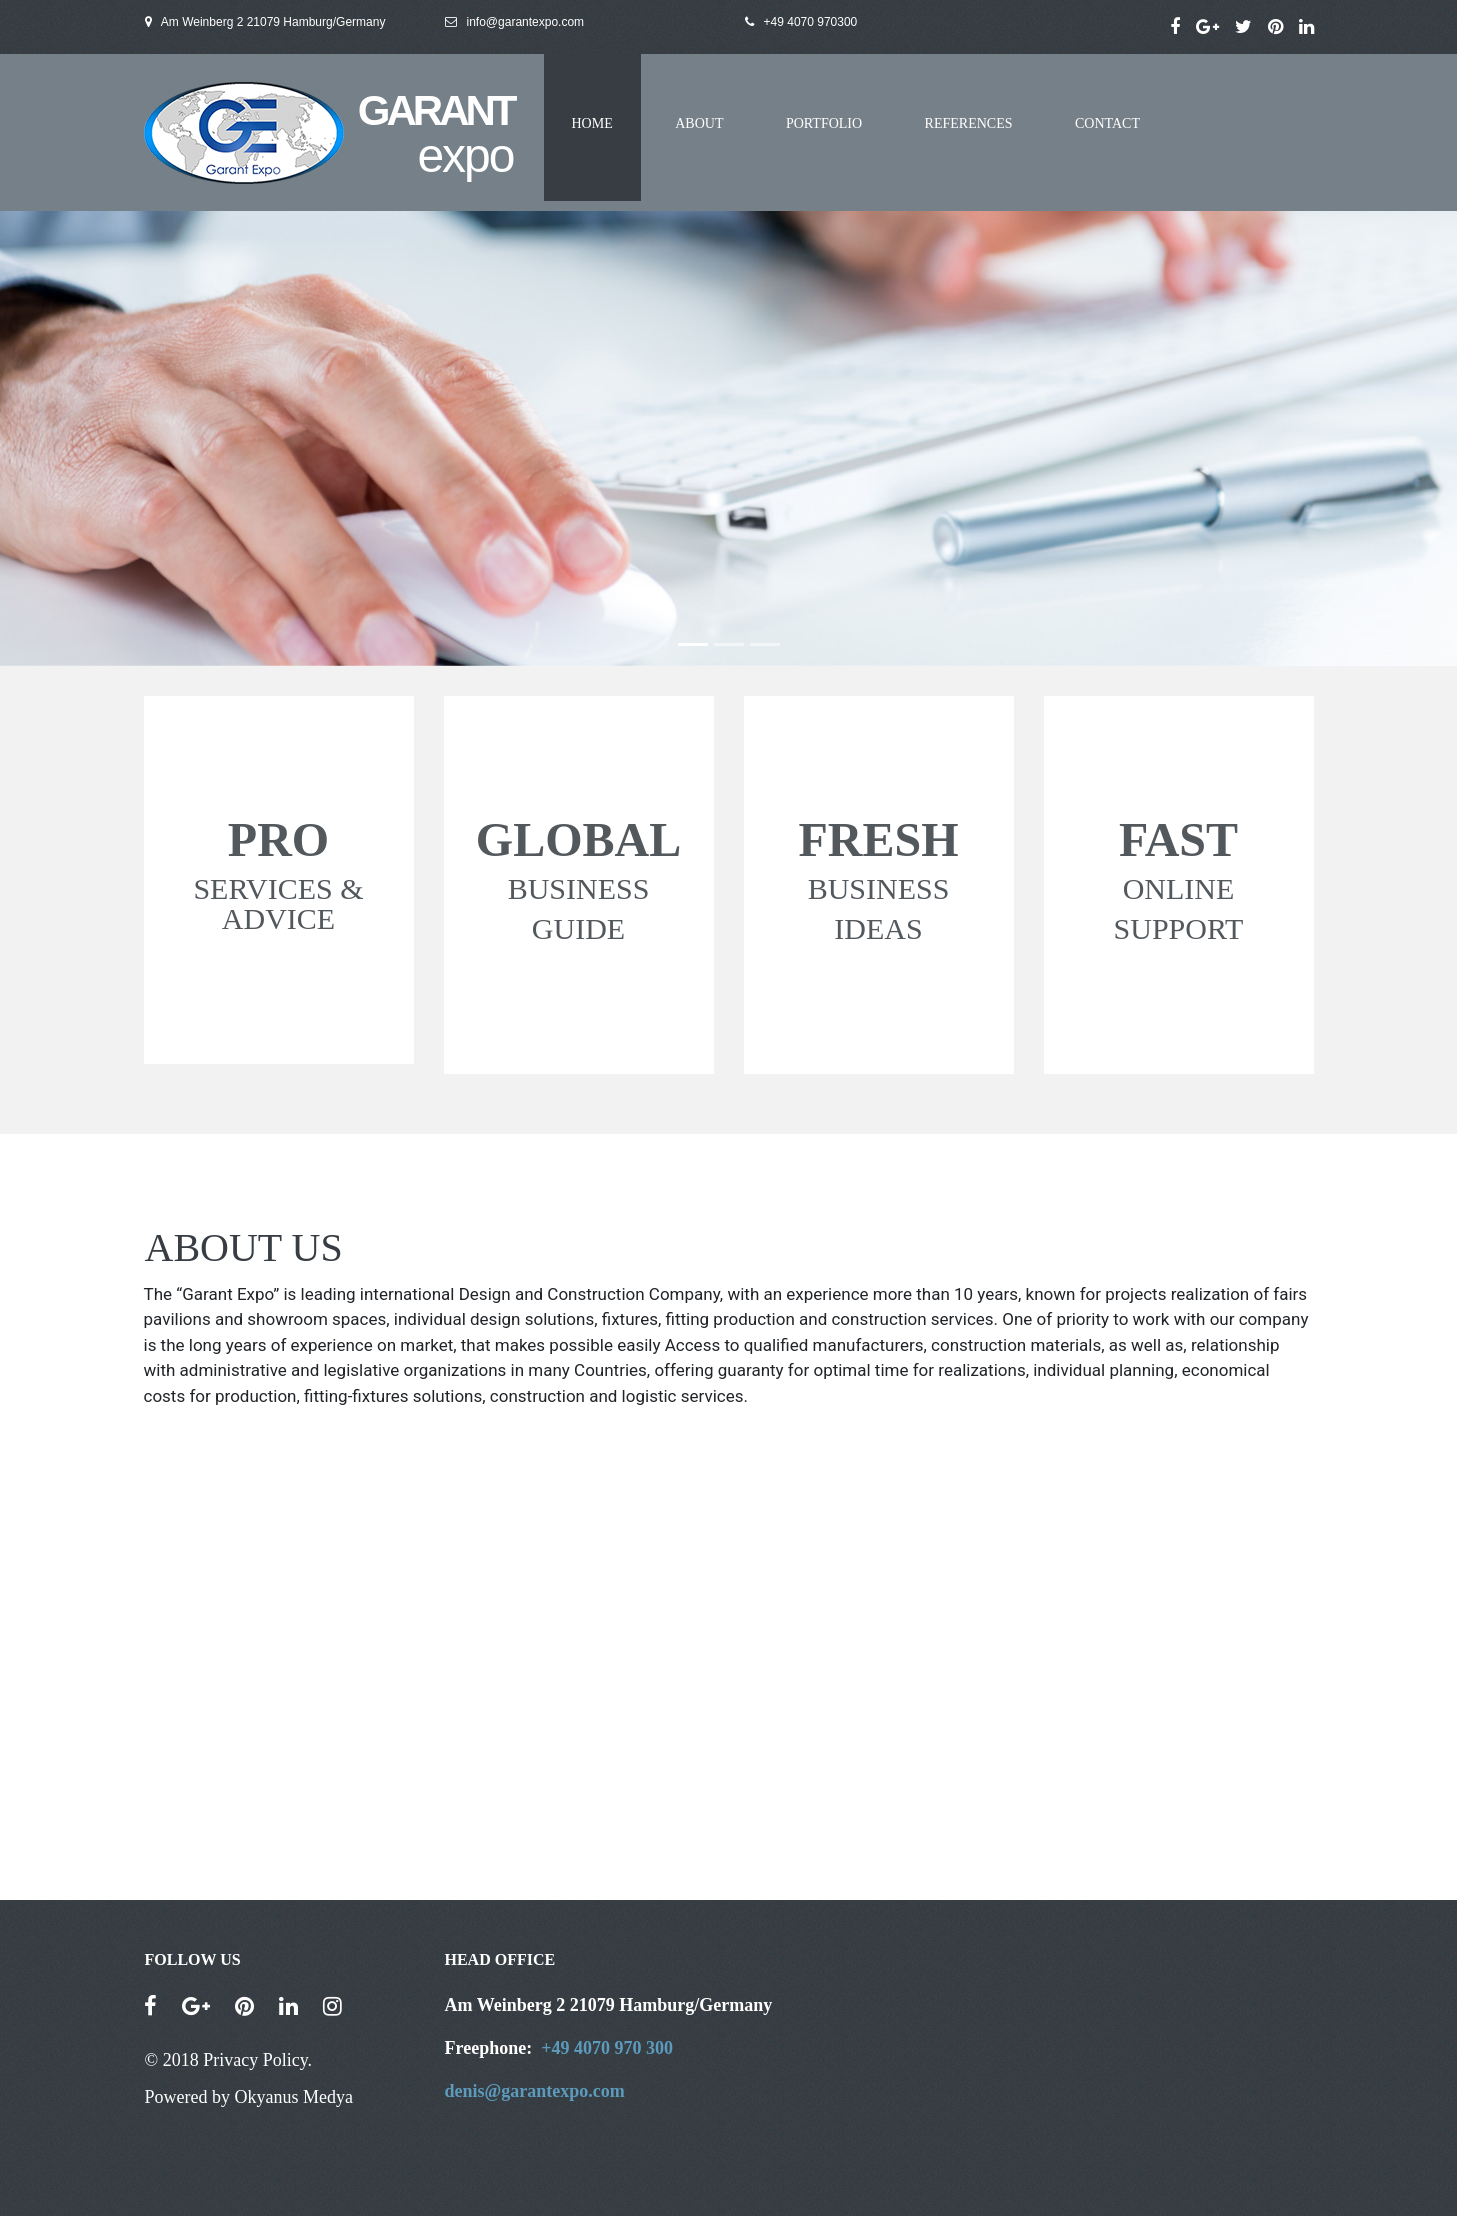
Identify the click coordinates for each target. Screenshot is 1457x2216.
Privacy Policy (255, 2060)
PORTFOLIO (824, 123)
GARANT (436, 110)
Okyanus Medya (293, 2097)
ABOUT (699, 123)
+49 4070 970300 (811, 22)
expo (465, 155)
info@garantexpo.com (515, 22)
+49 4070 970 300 (607, 2048)
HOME (592, 123)
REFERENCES (969, 123)
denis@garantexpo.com (535, 2091)
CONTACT (1107, 123)
